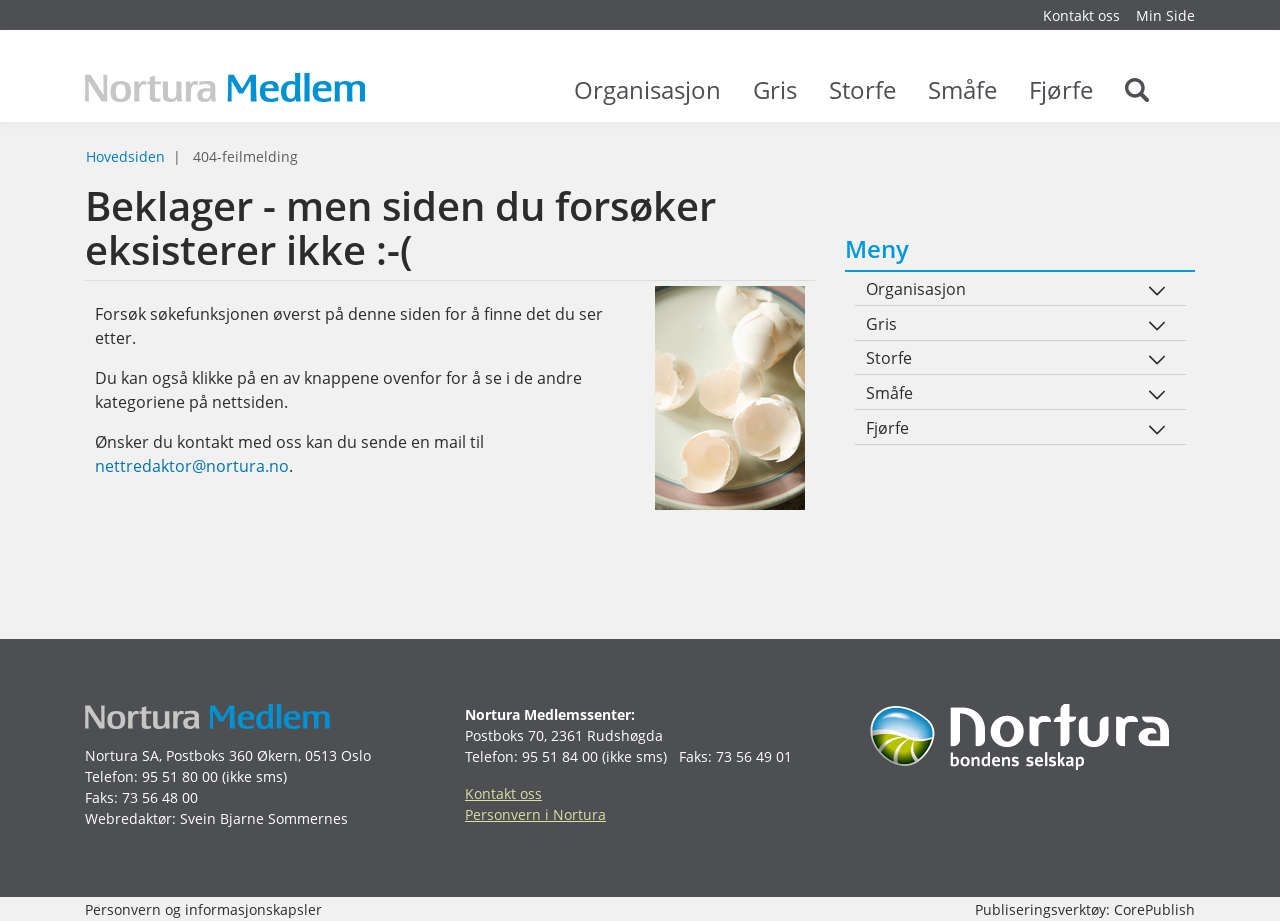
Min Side (1165, 15)
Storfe (862, 100)
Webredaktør (128, 818)
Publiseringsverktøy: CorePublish (1085, 909)
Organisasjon (647, 100)
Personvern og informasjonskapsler (203, 909)
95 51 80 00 (180, 776)
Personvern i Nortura (535, 814)
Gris (775, 100)
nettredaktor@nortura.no (192, 466)
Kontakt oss (1081, 15)
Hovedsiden (125, 156)
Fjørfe (1061, 100)
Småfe (962, 100)
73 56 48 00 (160, 797)
